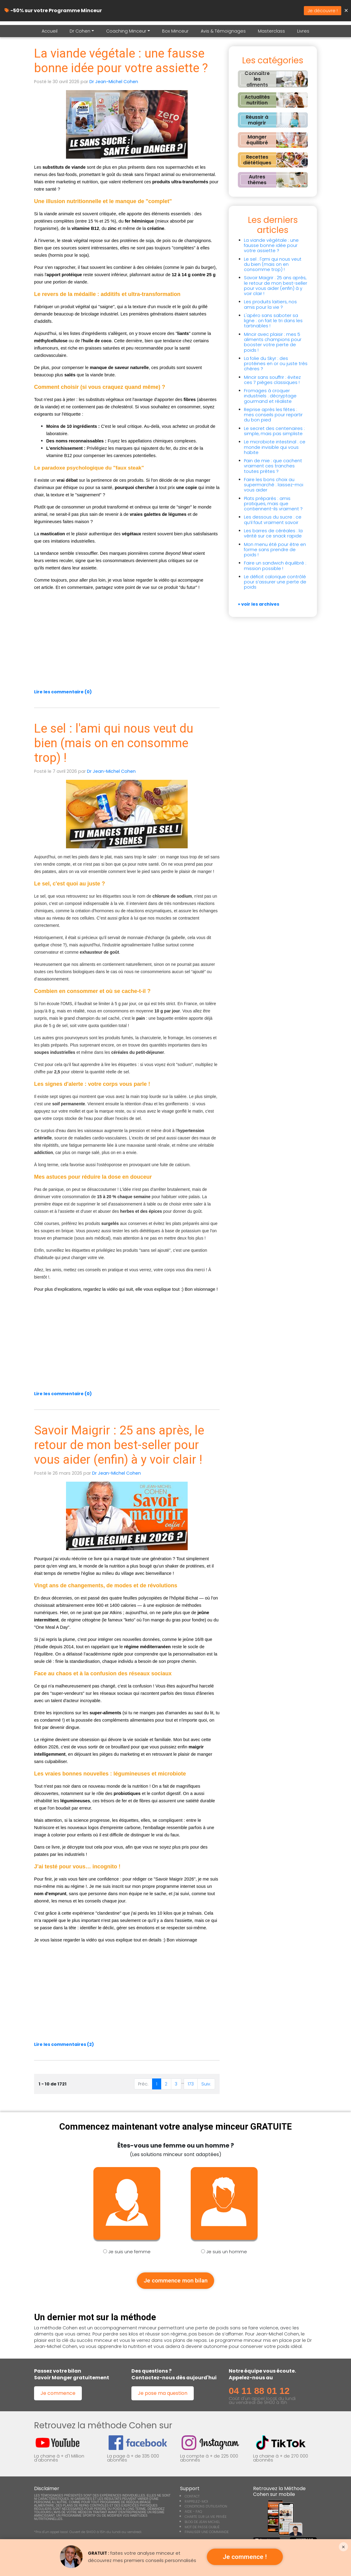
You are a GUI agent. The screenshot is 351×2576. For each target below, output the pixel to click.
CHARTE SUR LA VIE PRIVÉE (206, 2518)
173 (191, 2084)
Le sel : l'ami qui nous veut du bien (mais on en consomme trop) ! (113, 743)
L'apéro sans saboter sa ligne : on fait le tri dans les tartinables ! (273, 320)
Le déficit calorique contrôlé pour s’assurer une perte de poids (275, 582)
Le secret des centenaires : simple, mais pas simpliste (274, 431)
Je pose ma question (162, 2395)
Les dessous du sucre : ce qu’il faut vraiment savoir (272, 519)
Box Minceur (175, 31)
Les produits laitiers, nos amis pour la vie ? (270, 304)
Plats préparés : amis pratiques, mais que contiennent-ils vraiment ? (273, 503)
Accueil (49, 31)
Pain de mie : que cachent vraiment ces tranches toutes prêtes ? (273, 466)
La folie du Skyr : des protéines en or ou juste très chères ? (276, 363)
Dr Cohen (80, 31)
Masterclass (271, 31)
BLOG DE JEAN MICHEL (202, 2523)
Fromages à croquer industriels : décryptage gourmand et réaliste (270, 396)
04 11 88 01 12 (259, 2393)
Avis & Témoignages (223, 31)
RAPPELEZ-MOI (196, 2503)
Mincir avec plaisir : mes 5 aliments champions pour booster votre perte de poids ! (272, 342)
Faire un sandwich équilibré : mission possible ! (275, 565)
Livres (303, 31)
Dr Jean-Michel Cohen (113, 82)
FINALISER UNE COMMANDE (207, 2534)
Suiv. (206, 2084)
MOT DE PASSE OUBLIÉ (202, 2529)
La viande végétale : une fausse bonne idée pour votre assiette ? (121, 60)
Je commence (57, 2395)
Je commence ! (245, 2556)
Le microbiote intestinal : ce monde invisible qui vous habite (274, 447)
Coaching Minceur (126, 31)
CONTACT (192, 2498)
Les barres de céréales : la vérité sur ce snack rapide (273, 533)
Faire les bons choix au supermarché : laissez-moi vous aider (273, 485)
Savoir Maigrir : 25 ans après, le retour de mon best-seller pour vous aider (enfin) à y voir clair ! (119, 1445)
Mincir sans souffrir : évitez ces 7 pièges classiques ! (272, 379)
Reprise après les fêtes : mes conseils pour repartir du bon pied (273, 414)
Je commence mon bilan (175, 2281)
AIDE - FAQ (193, 2513)
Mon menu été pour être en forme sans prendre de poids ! (275, 549)
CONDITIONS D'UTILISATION (206, 2508)
